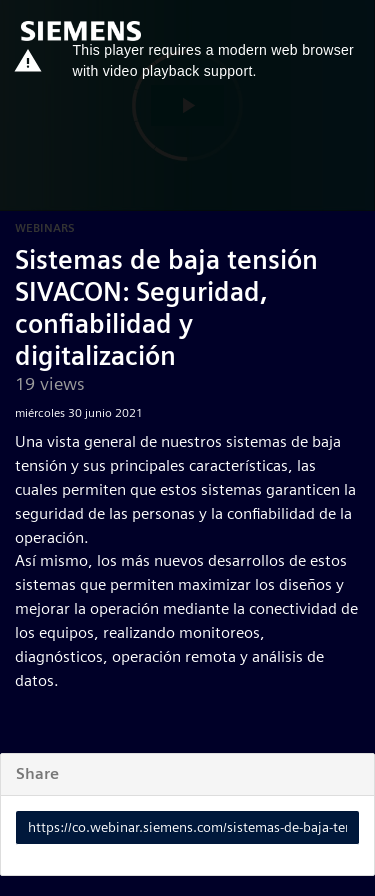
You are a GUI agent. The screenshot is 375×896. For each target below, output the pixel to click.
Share (37, 773)
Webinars (45, 227)
